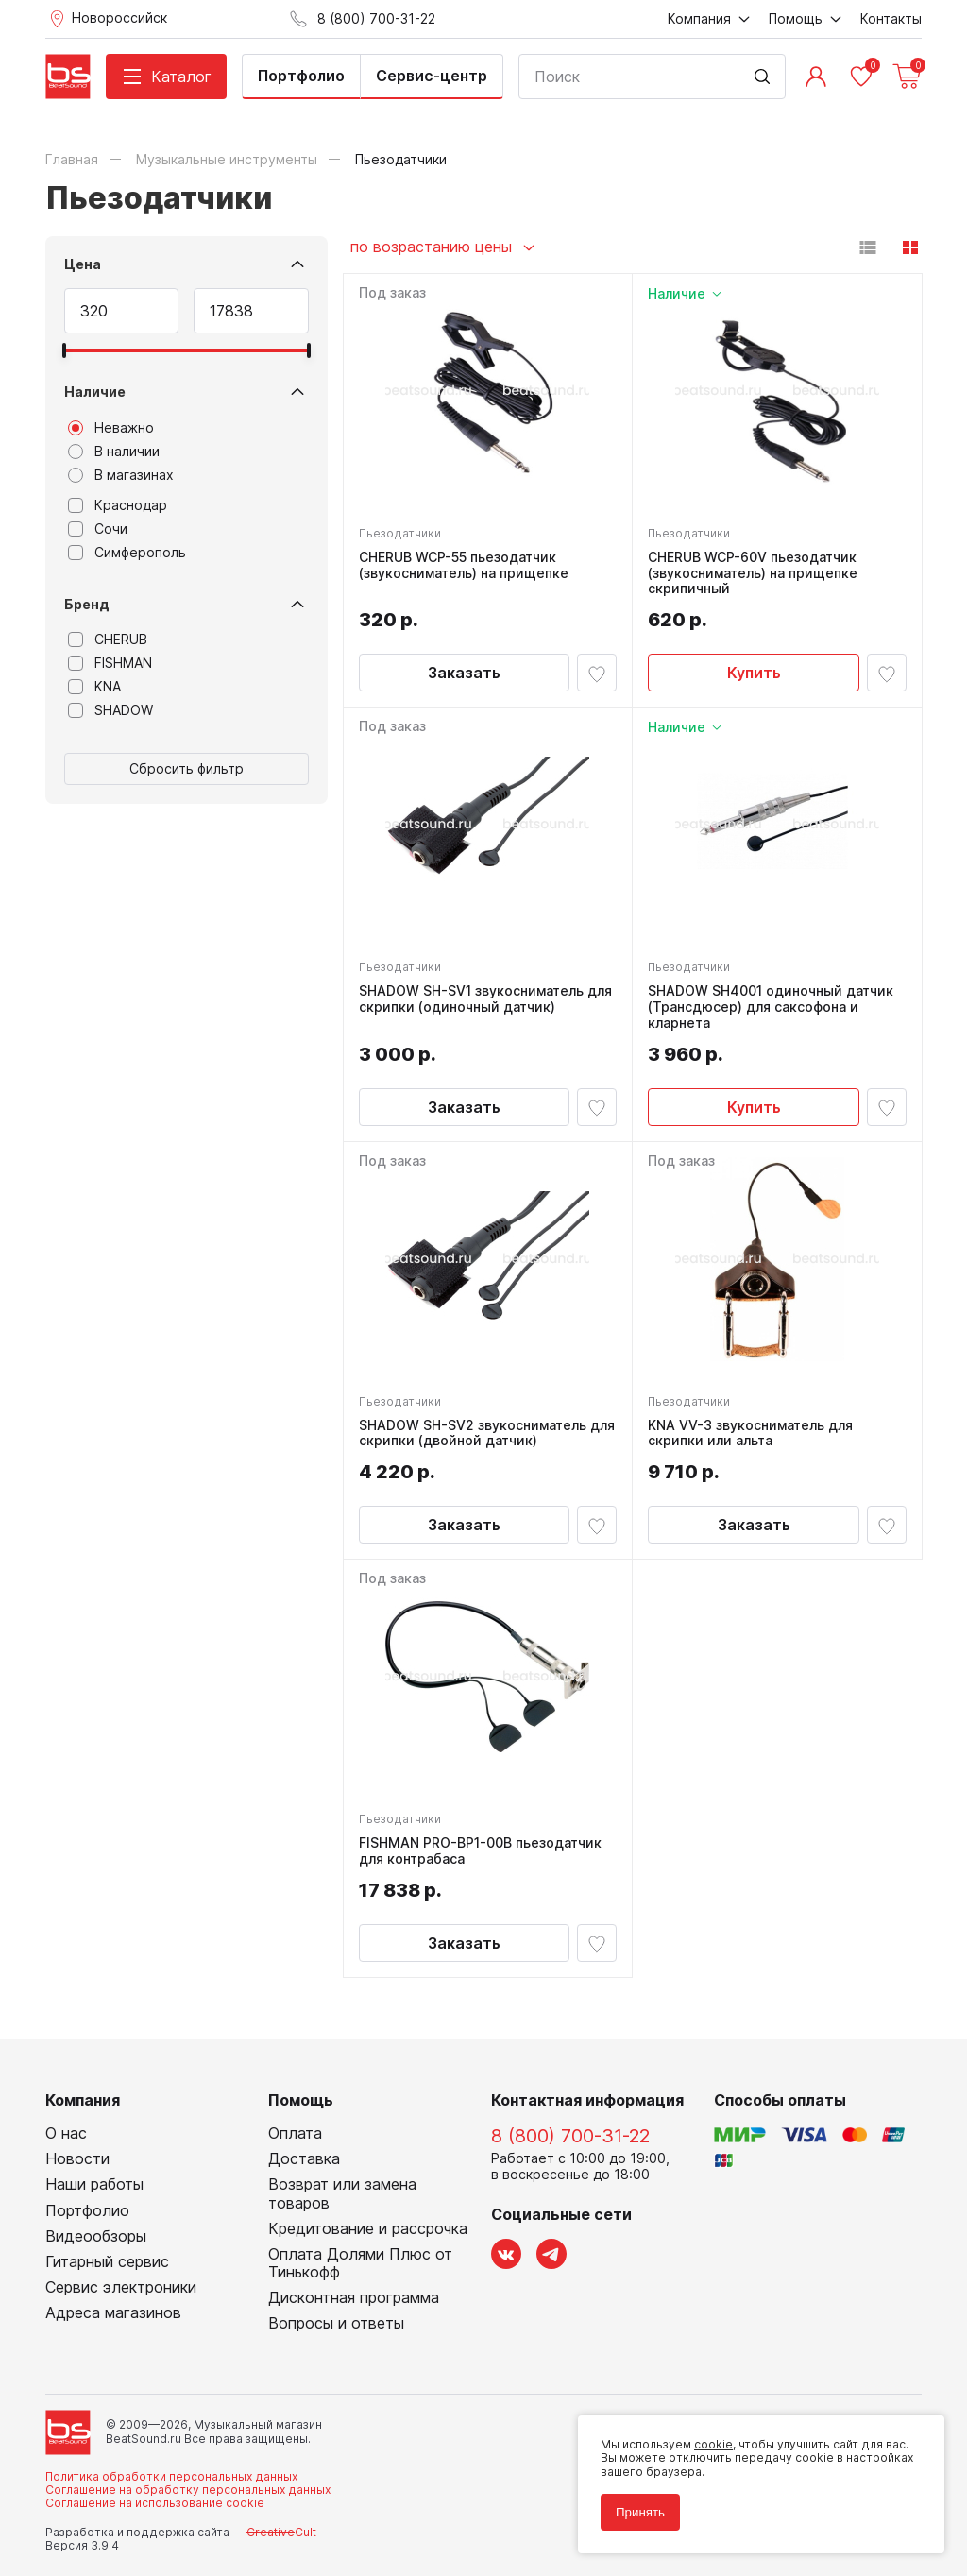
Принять (640, 2512)
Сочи (97, 529)
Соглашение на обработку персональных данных (188, 2489)
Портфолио (301, 75)
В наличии (114, 451)
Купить (754, 672)
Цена (82, 264)
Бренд (87, 604)
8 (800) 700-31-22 (570, 2135)
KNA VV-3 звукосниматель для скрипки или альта (750, 1433)
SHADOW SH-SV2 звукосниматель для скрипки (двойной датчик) (487, 1433)
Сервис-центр (431, 75)
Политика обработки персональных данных (171, 2476)
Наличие (95, 392)
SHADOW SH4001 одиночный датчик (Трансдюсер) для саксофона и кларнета (770, 1007)
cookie (713, 2444)
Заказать (464, 672)
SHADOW (110, 710)
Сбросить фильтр (186, 768)
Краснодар (117, 505)
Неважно (111, 427)
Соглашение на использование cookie (154, 2503)
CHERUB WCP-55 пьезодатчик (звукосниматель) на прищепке (463, 565)
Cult (281, 2532)
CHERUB (107, 639)
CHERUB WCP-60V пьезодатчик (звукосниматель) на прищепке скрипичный (752, 573)
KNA (94, 686)
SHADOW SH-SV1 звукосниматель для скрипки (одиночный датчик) (485, 999)
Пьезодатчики (400, 533)
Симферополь (127, 552)
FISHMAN (110, 663)
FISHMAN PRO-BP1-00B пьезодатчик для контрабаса (480, 1851)
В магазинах (121, 475)
